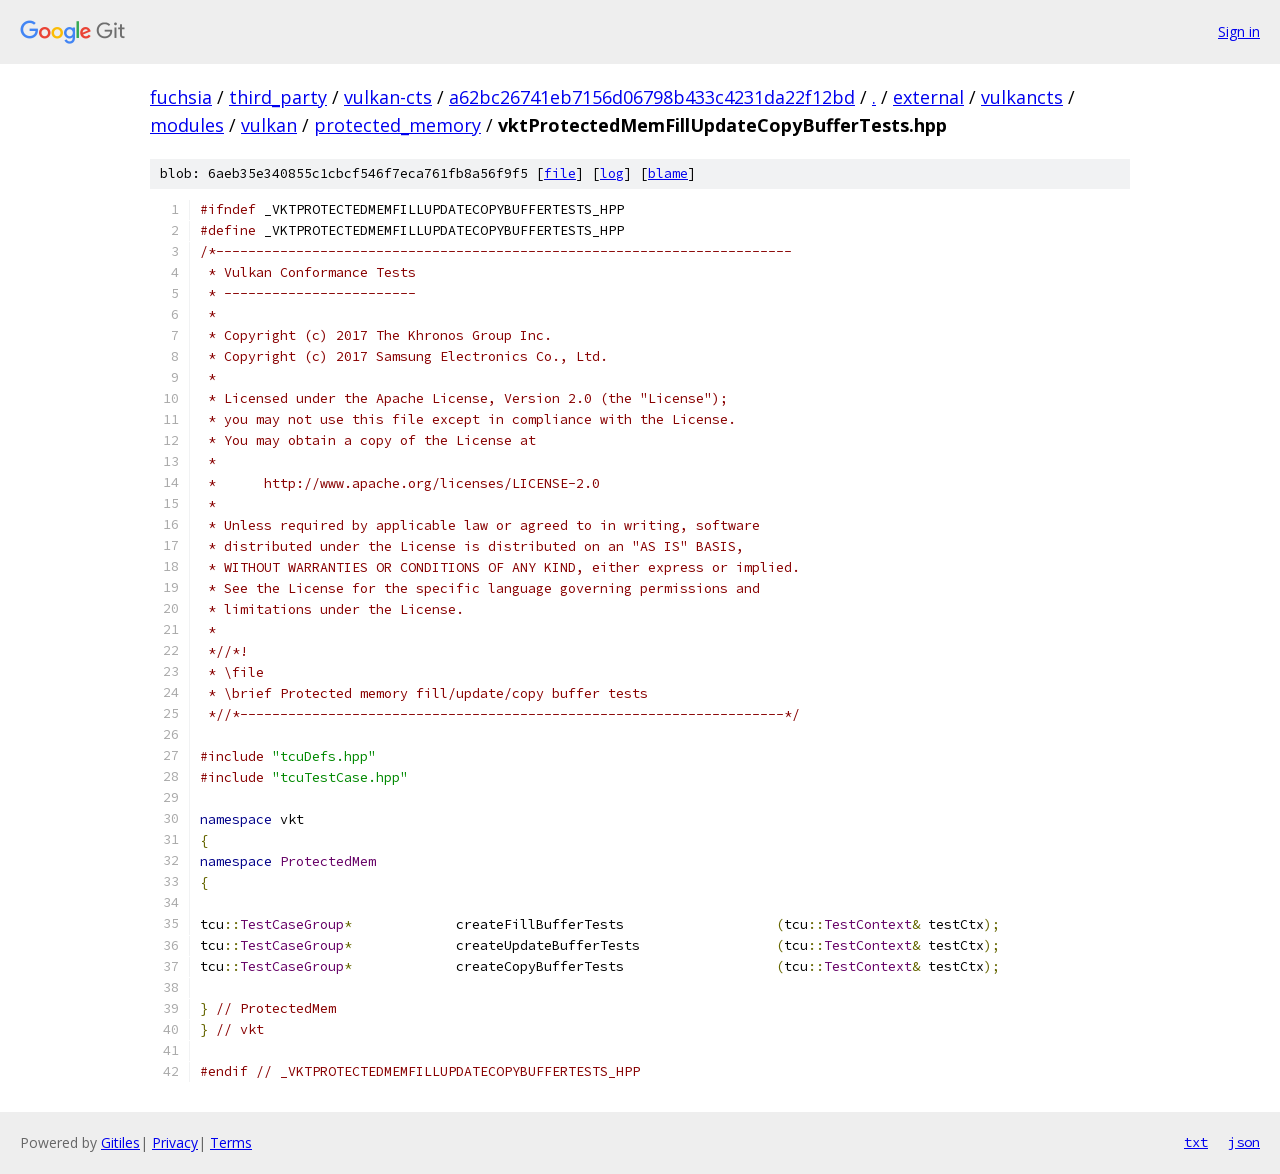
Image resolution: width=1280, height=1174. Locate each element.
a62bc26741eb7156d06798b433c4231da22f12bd (652, 97)
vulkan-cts (388, 97)
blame (668, 173)
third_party (278, 97)
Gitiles (120, 1142)
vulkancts (1022, 97)
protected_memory (397, 125)
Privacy (175, 1142)
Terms (231, 1142)
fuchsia (181, 97)
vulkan (269, 125)
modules (187, 125)
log (612, 173)
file (560, 173)
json (1244, 1142)
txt (1196, 1142)
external (928, 97)
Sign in (1239, 31)
